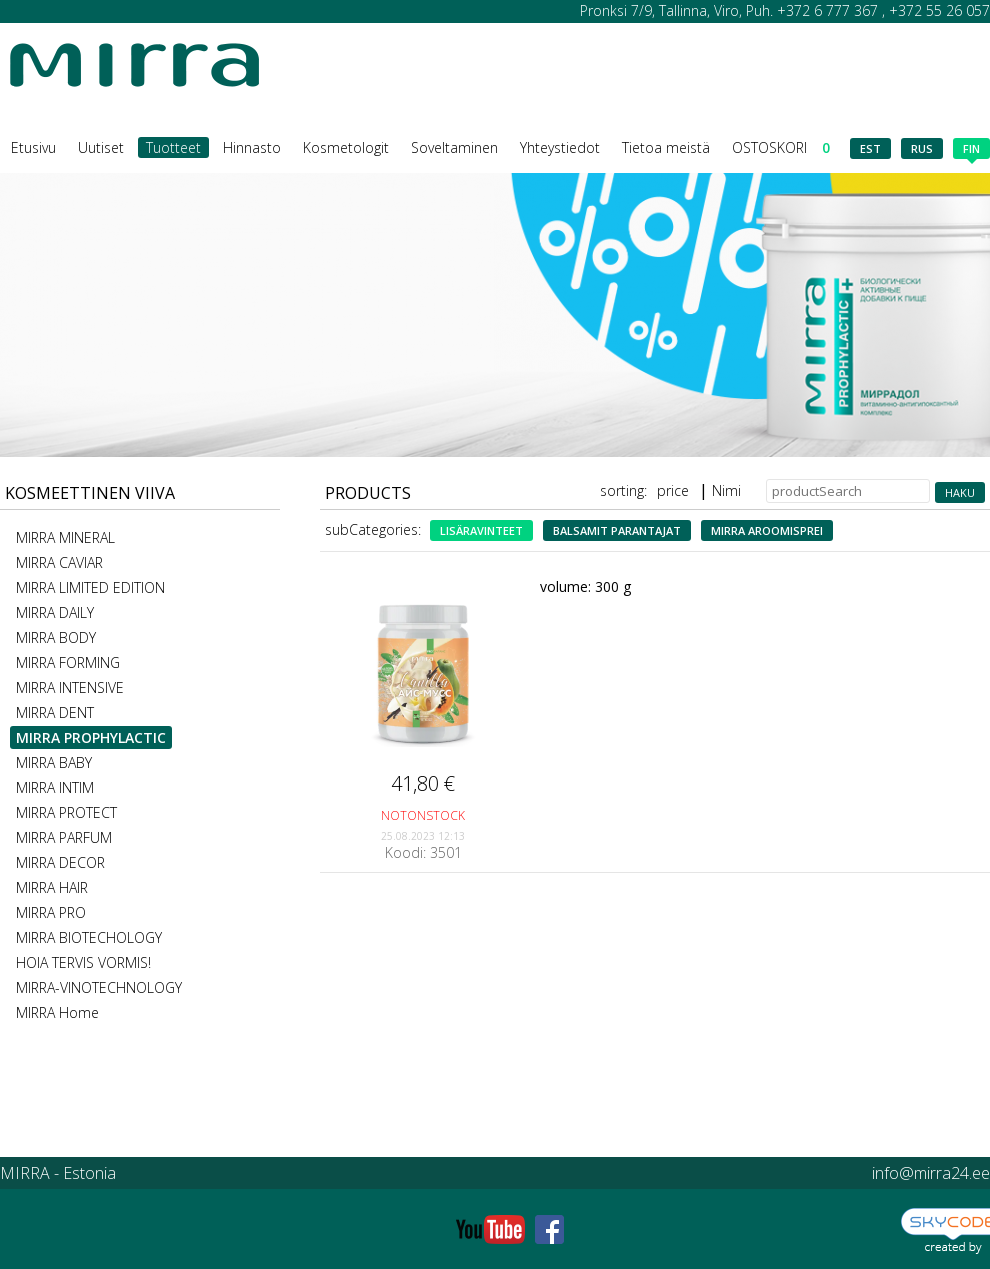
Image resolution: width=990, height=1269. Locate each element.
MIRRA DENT (55, 712)
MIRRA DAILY (55, 612)
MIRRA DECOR (60, 862)
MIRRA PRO (51, 912)
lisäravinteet (481, 530)
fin (971, 150)
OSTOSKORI (781, 147)
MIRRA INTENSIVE (70, 687)
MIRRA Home (57, 1012)
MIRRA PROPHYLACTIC (91, 737)
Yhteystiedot (560, 147)
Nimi (726, 490)
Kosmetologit (346, 147)
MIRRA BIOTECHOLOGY (89, 937)
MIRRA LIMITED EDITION (90, 587)
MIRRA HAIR (52, 887)
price (673, 490)
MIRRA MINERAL (65, 537)
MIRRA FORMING (68, 662)
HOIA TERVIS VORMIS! (83, 962)
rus (922, 148)
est (870, 148)
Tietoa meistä (666, 147)
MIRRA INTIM (55, 787)
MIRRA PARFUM (64, 837)
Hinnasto (252, 147)
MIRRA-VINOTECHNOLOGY (99, 987)
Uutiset (101, 147)
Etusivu (33, 147)
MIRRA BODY (56, 637)
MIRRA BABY (54, 762)
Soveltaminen (454, 147)
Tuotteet (173, 147)
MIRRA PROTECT (66, 812)
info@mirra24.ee (931, 1173)
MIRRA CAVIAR (59, 562)
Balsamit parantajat (617, 530)
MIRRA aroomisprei (767, 530)
